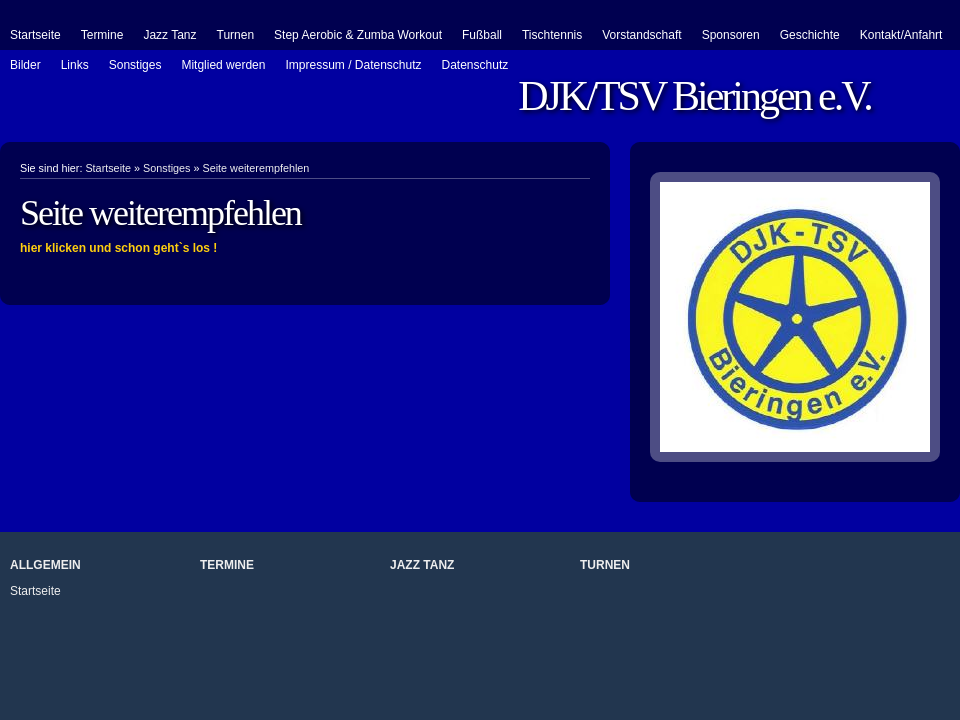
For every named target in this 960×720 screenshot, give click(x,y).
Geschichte (810, 35)
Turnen (236, 35)
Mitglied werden (223, 65)
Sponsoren (731, 35)
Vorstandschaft (641, 35)
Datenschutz (475, 65)
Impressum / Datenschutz (353, 65)
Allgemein (45, 565)
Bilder (25, 65)
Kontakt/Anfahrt (901, 35)
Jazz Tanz (169, 35)
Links (75, 65)
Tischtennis (552, 35)
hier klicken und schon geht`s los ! (118, 248)
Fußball (482, 35)
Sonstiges (135, 65)
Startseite (35, 35)
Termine (102, 35)
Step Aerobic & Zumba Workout (358, 35)
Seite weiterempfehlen (255, 168)
